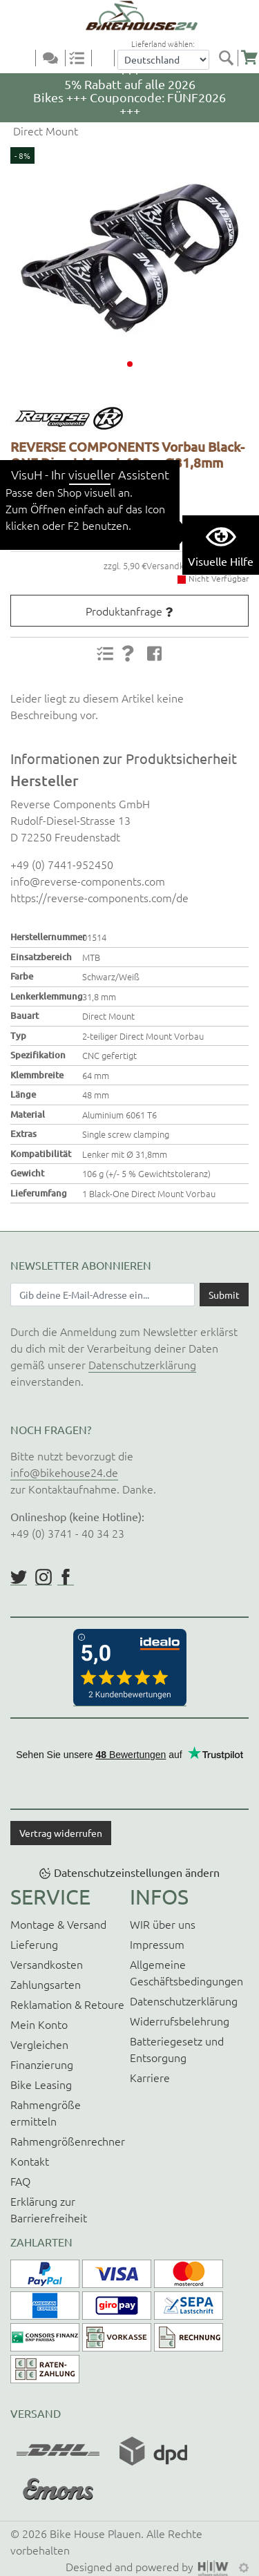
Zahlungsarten (45, 1984)
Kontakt (29, 2160)
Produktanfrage (124, 610)
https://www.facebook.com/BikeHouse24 (65, 1577)
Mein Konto (39, 2024)
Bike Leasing (41, 2084)
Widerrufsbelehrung (179, 2020)
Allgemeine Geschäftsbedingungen (186, 1972)
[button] (130, 364)
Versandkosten (46, 1964)
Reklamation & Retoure (67, 2004)
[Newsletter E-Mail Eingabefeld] (102, 1294)
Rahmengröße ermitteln (45, 2112)
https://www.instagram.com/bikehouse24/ (43, 1577)
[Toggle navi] (26, 59)
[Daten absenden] (224, 1294)
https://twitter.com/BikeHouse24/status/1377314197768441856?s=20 (18, 1577)
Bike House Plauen (95, 2533)
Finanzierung (41, 2064)
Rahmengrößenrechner (67, 2140)
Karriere (150, 2077)
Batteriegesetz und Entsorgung (177, 2049)
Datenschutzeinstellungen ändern (137, 1872)
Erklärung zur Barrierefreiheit (48, 2209)
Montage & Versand (58, 1923)
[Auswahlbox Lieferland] (163, 60)
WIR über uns (162, 1923)
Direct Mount (44, 130)
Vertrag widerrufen (60, 1832)
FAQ (20, 2180)
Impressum (157, 1944)
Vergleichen (39, 2044)
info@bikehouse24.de (64, 1472)
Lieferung (34, 1944)
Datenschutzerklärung (142, 1364)
